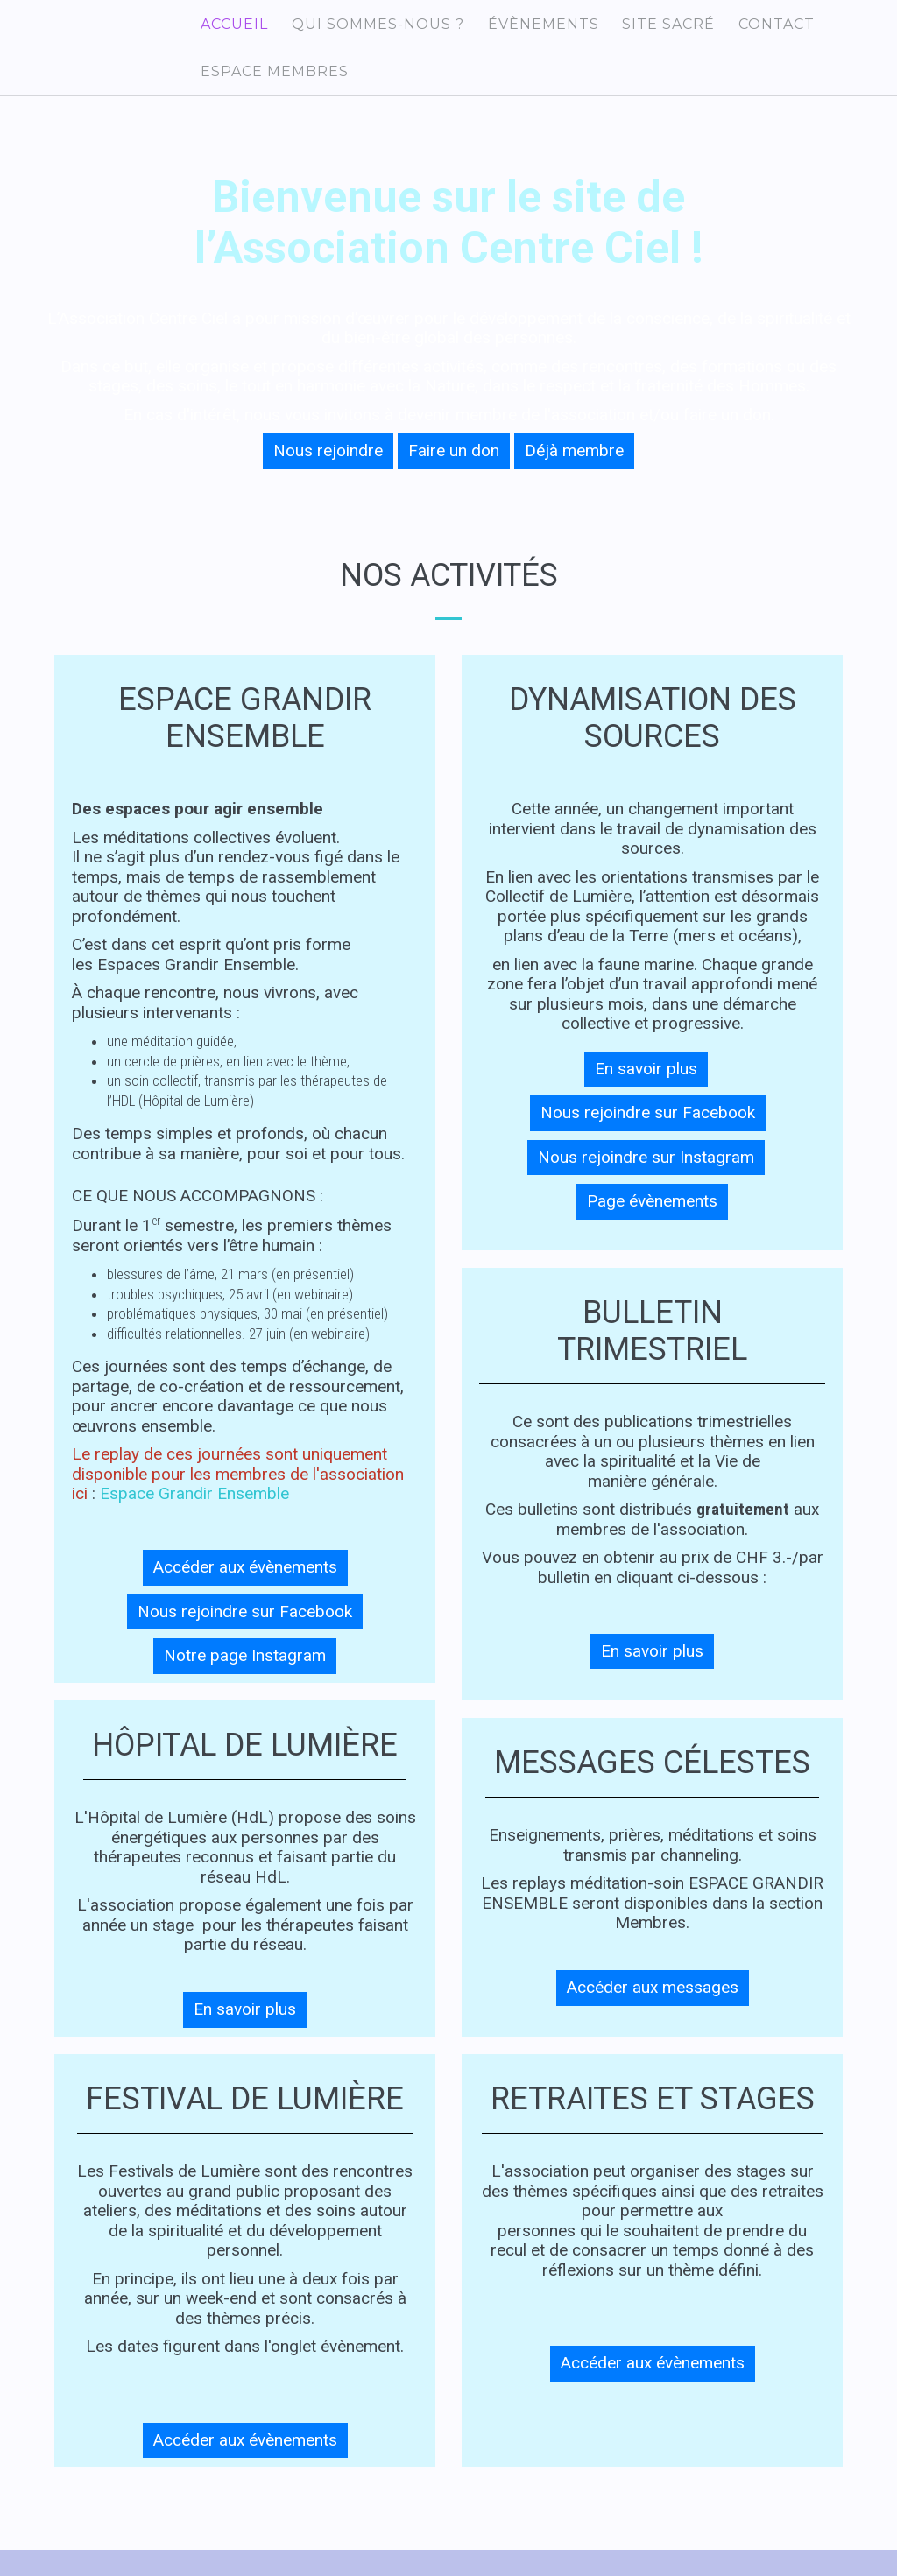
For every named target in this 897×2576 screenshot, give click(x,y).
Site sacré (647, 28)
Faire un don (453, 472)
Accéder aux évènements (245, 1589)
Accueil (231, 28)
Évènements (527, 28)
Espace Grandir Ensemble (194, 1515)
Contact (749, 28)
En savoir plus (245, 2031)
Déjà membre (574, 472)
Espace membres (271, 85)
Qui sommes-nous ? (368, 28)
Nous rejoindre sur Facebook (245, 1633)
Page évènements (652, 1223)
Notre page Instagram (245, 1677)
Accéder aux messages (652, 2009)
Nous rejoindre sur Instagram (646, 1179)
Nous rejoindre (328, 472)
